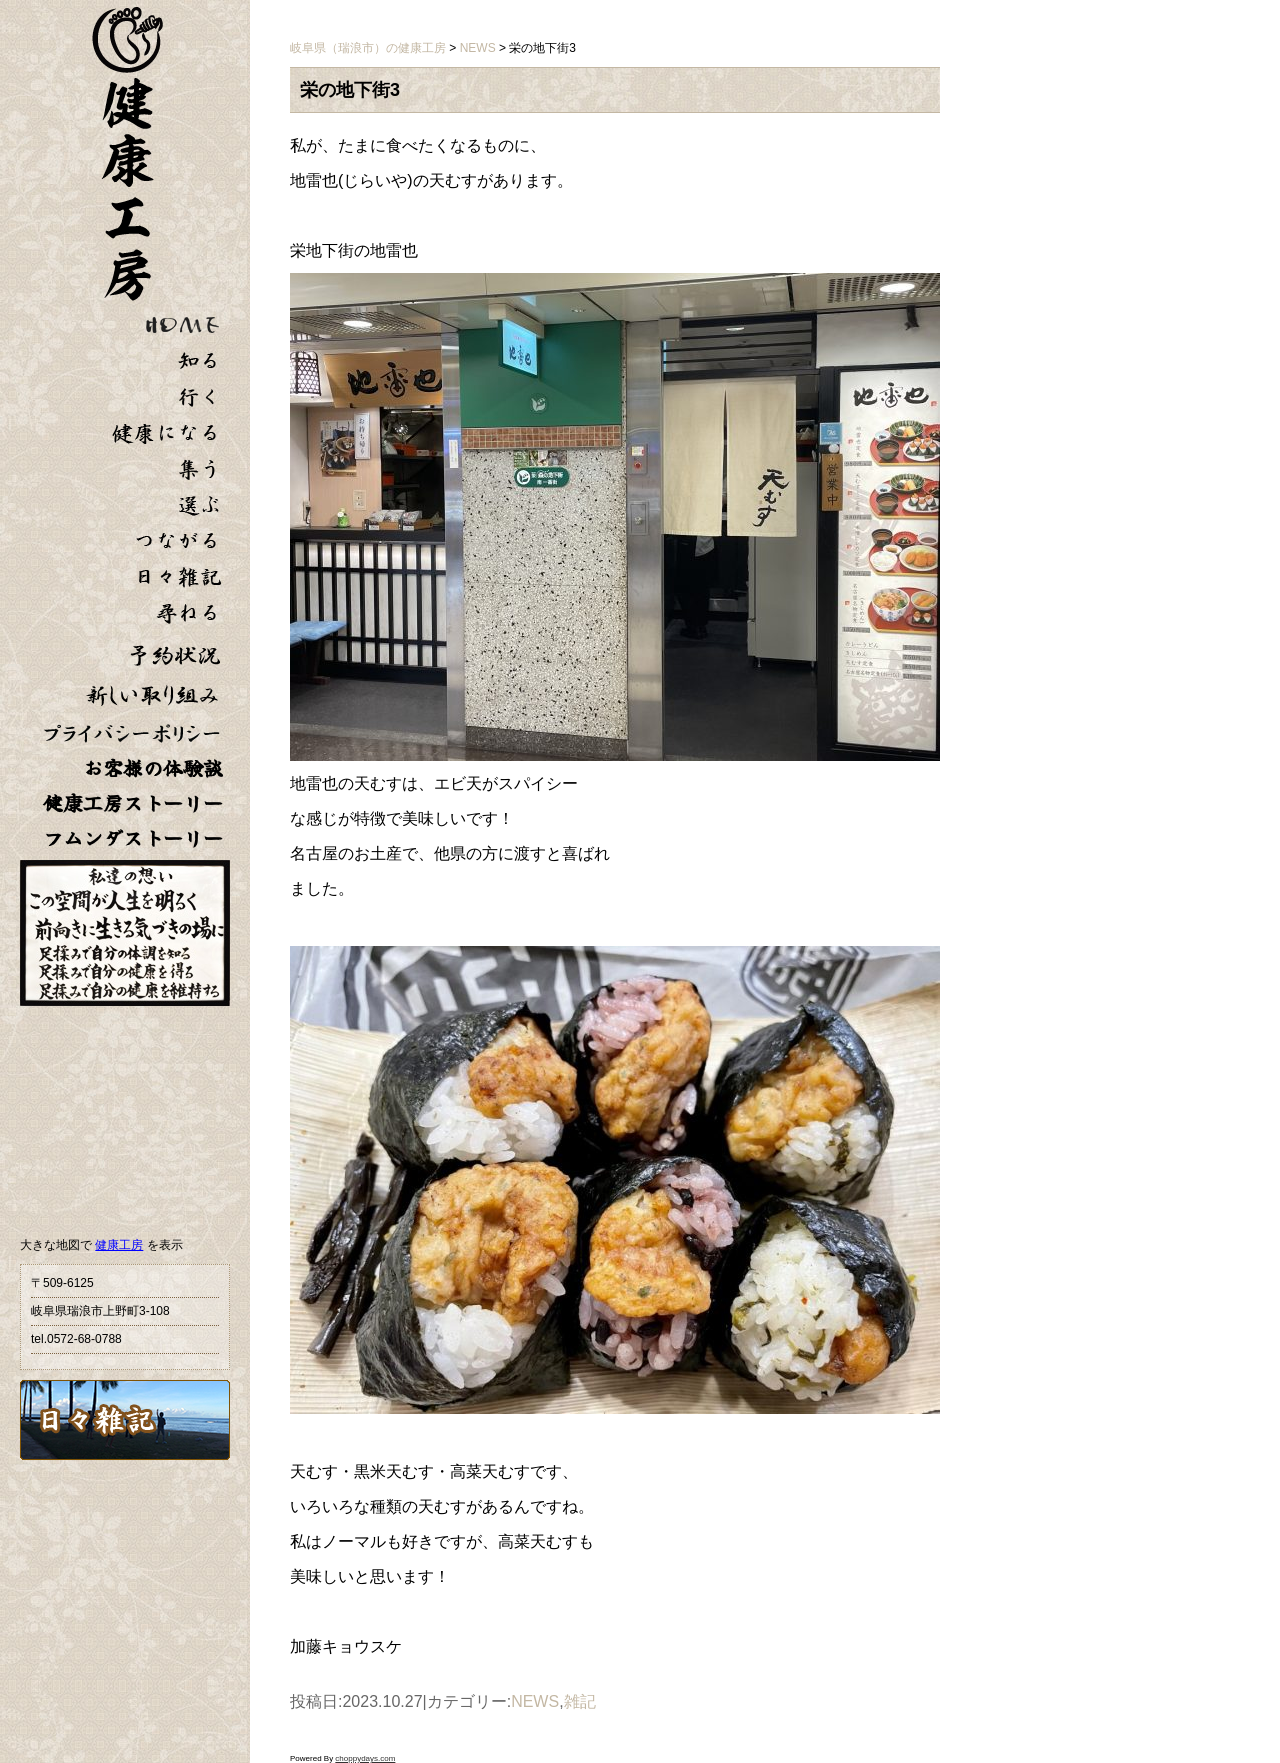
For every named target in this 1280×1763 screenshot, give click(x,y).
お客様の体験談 (153, 768)
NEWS (535, 1701)
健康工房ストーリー (133, 803)
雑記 (580, 1701)
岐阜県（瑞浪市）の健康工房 (368, 48)
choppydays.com (365, 1758)
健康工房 (119, 1245)
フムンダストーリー (133, 838)
